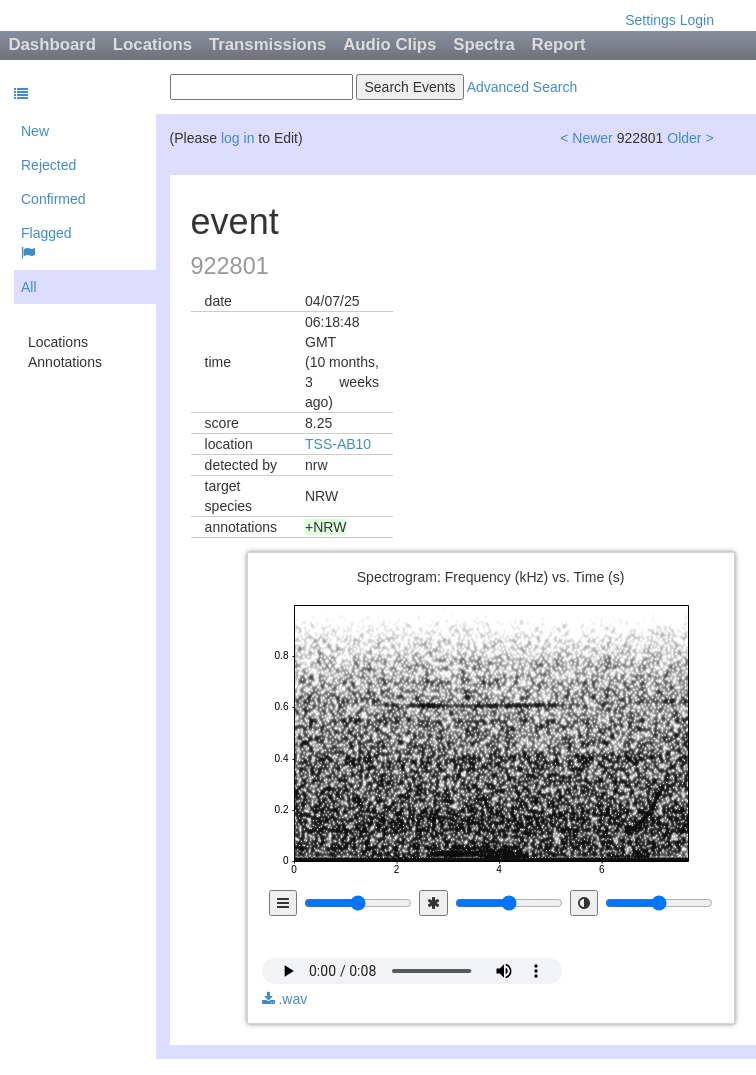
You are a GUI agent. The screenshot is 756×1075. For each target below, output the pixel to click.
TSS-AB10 (338, 444)
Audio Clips (389, 44)
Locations (152, 44)
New (35, 131)
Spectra (484, 44)
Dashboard (52, 44)
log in (237, 138)
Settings (650, 20)
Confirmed (53, 199)
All (29, 287)
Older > (690, 138)
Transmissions (268, 44)
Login (697, 20)
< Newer (586, 138)
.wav (285, 999)
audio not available (412, 957)
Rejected (48, 165)
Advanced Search (522, 87)
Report (559, 44)
